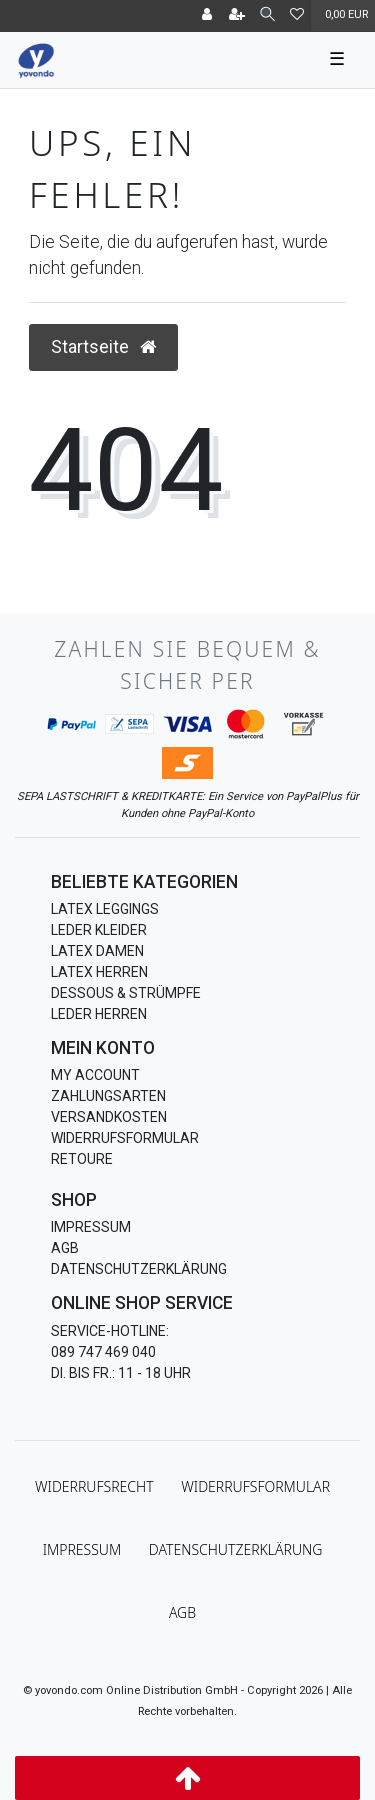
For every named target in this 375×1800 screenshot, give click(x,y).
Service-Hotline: (110, 1331)
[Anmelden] (207, 16)
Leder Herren (99, 1014)
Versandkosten (109, 1117)
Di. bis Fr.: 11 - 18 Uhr (121, 1373)
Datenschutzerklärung (139, 1269)
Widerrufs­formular (255, 1486)
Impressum (91, 1227)
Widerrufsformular (125, 1138)
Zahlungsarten (108, 1096)
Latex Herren (99, 972)
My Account (95, 1075)
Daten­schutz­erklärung (236, 1549)
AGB (65, 1248)
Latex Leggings (105, 909)
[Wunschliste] (297, 16)
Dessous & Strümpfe (126, 993)
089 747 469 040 (103, 1352)
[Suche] (267, 15)
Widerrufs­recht (94, 1486)
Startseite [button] (103, 347)
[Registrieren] (237, 16)
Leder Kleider (99, 930)
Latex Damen (97, 951)
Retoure (82, 1159)
